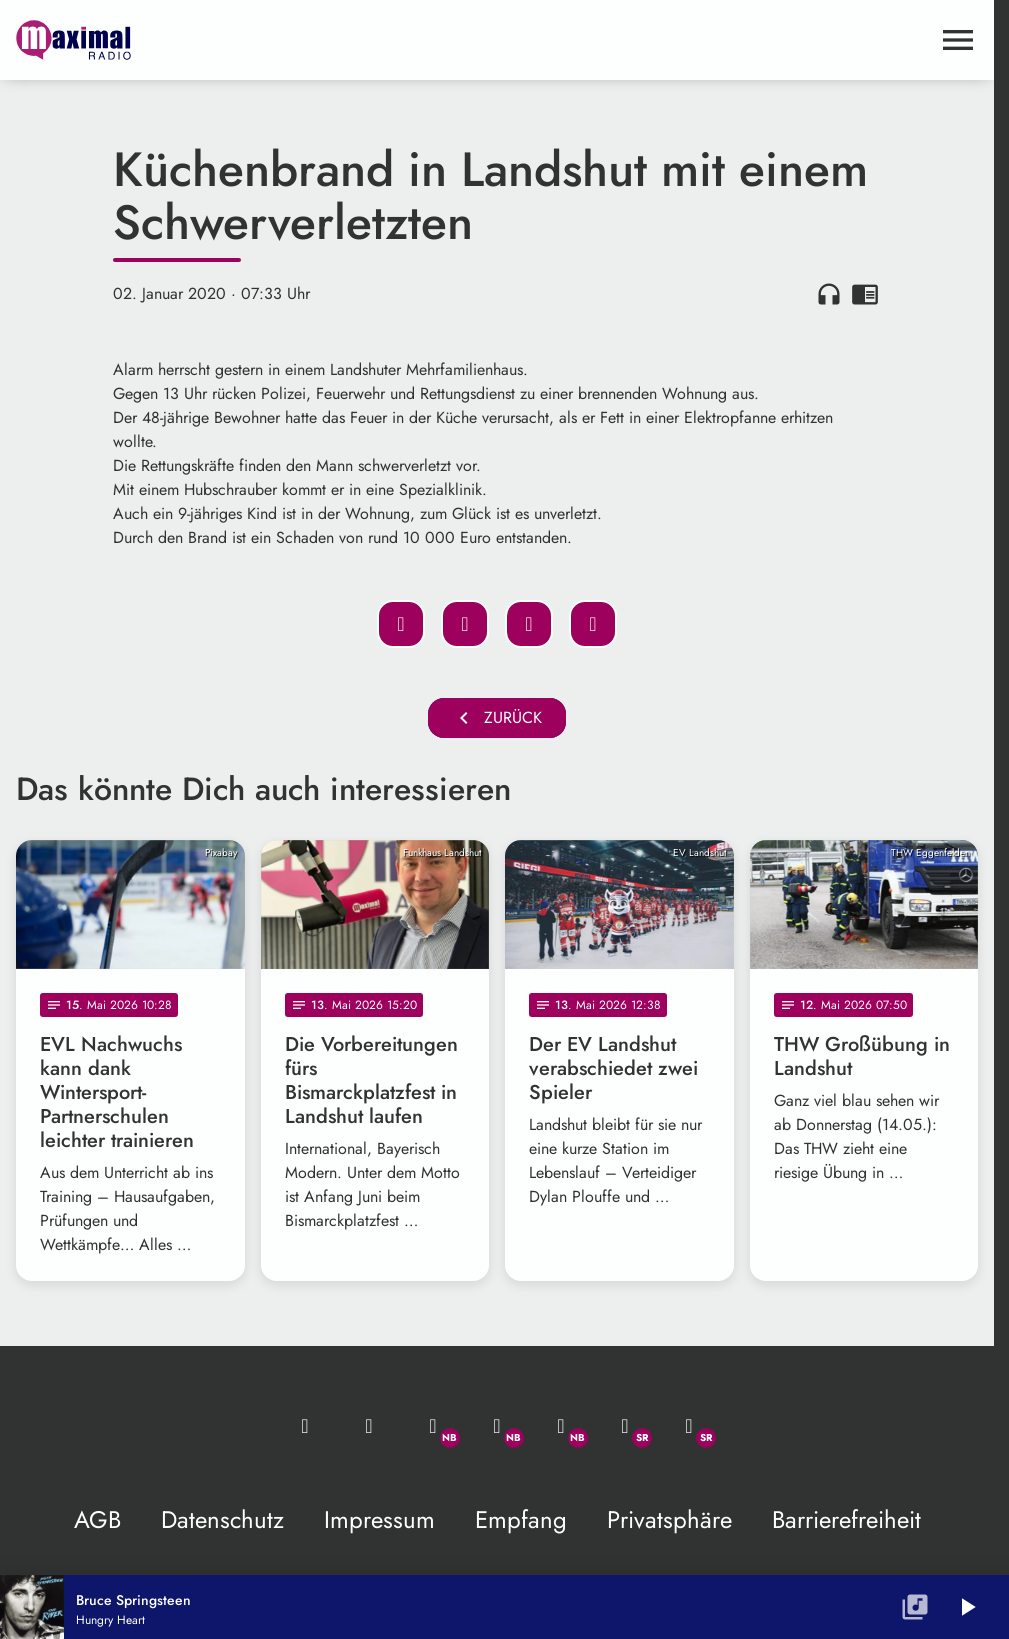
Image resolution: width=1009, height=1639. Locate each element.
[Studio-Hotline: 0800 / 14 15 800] (369, 1426)
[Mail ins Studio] (305, 1426)
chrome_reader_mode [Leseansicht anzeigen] (865, 294)
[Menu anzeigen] (958, 40)
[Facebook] (497, 1426)
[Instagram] (561, 1426)
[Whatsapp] (433, 1426)
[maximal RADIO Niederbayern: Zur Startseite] (256, 40)
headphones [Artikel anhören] (829, 294)
